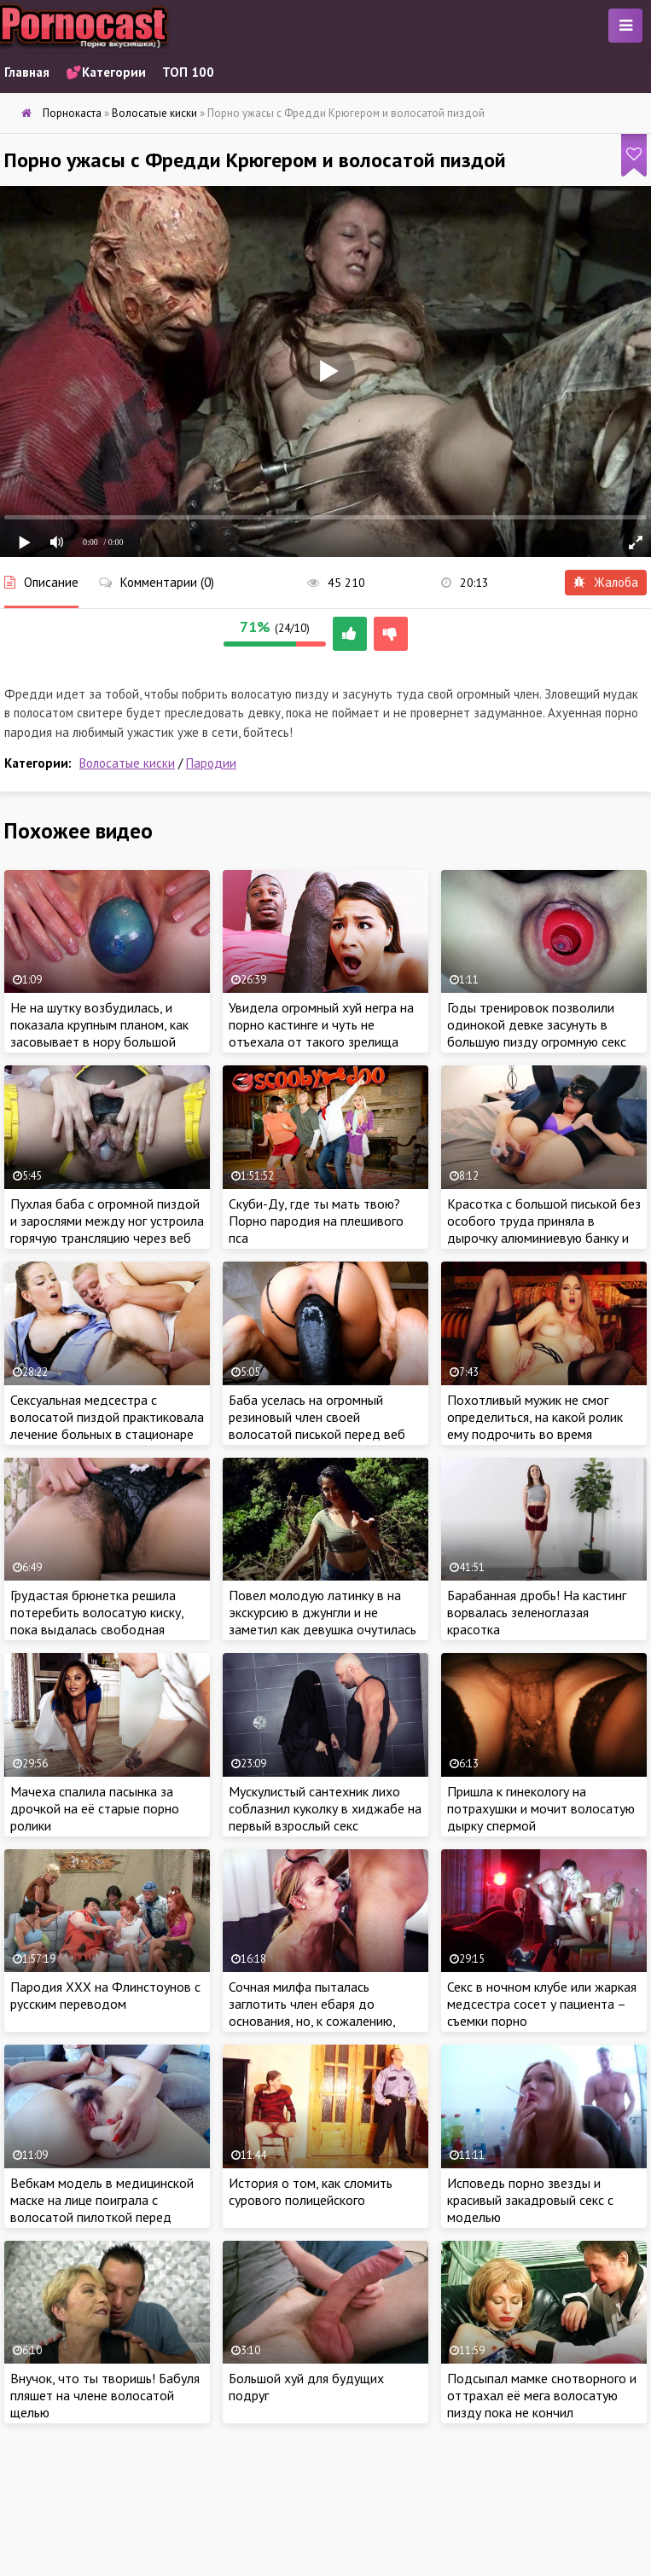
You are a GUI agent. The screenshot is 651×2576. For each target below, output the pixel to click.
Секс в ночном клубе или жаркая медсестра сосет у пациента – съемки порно (541, 2003)
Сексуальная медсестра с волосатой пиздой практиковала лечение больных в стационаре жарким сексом (107, 1425)
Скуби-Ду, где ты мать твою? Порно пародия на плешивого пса (316, 1220)
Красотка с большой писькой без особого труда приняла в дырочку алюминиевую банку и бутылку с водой (544, 1229)
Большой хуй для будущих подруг (306, 2387)
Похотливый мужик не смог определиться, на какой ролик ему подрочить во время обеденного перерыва (535, 1425)
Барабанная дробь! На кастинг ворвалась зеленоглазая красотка (536, 1612)
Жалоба (605, 582)
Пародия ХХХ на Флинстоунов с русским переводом (105, 1995)
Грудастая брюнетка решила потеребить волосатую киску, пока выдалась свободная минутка (96, 1621)
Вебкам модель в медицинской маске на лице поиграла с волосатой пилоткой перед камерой (102, 2208)
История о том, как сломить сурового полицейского (310, 2191)
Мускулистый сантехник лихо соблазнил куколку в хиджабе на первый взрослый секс (325, 1808)
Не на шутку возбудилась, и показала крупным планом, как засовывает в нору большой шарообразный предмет (99, 1033)
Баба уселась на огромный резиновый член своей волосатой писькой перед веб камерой (317, 1425)
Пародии (211, 763)
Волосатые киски (127, 763)
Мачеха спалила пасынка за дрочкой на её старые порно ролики (94, 1808)
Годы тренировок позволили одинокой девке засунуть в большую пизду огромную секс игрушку (536, 1033)
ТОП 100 (188, 72)
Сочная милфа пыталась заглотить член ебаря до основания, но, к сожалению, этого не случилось (312, 2012)
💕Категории (106, 72)
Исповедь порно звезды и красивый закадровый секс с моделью (530, 2199)
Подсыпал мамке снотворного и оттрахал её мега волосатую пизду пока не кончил (541, 2395)
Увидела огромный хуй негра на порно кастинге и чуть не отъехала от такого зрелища (321, 1024)
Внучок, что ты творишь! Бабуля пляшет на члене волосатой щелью (105, 2395)
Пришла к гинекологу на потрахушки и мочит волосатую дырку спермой (541, 1808)
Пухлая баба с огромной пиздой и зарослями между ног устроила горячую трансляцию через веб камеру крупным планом (107, 1229)
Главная (26, 72)
